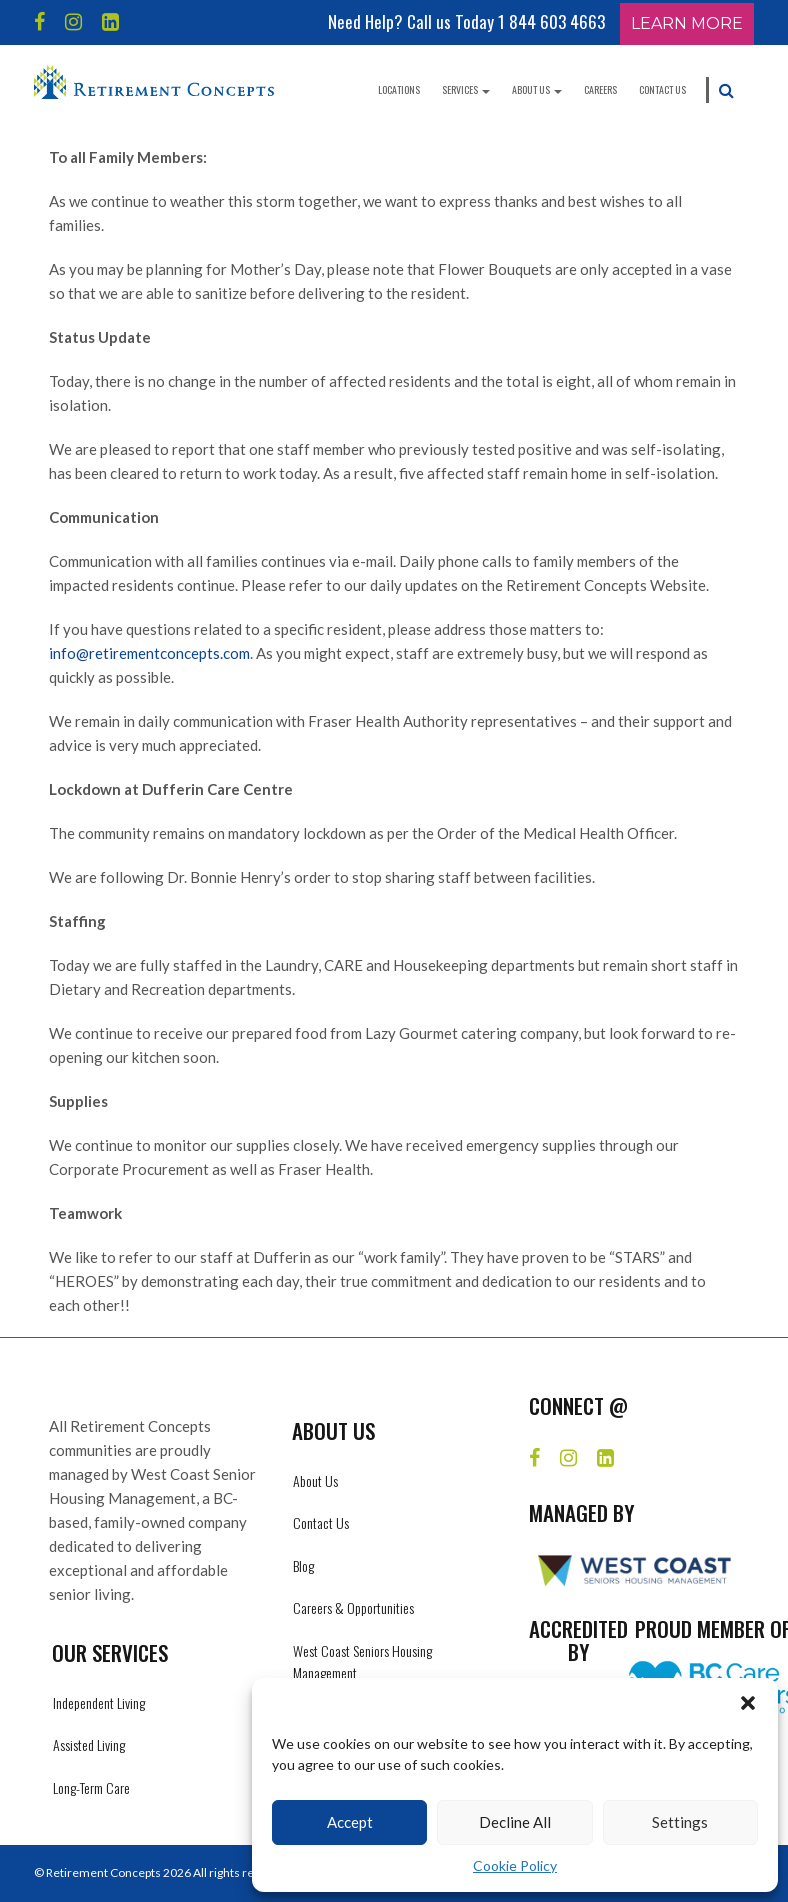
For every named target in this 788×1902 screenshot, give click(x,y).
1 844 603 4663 (551, 21)
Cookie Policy (515, 1865)
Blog (303, 1565)
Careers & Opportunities (353, 1607)
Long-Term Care (91, 1787)
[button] (748, 1703)
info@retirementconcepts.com (149, 653)
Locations (399, 89)
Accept (350, 1822)
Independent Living (99, 1702)
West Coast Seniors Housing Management (362, 1661)
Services (466, 89)
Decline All (515, 1822)
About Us (537, 89)
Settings (680, 1822)
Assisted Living (89, 1744)
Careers (600, 89)
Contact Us (662, 89)
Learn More (687, 23)
